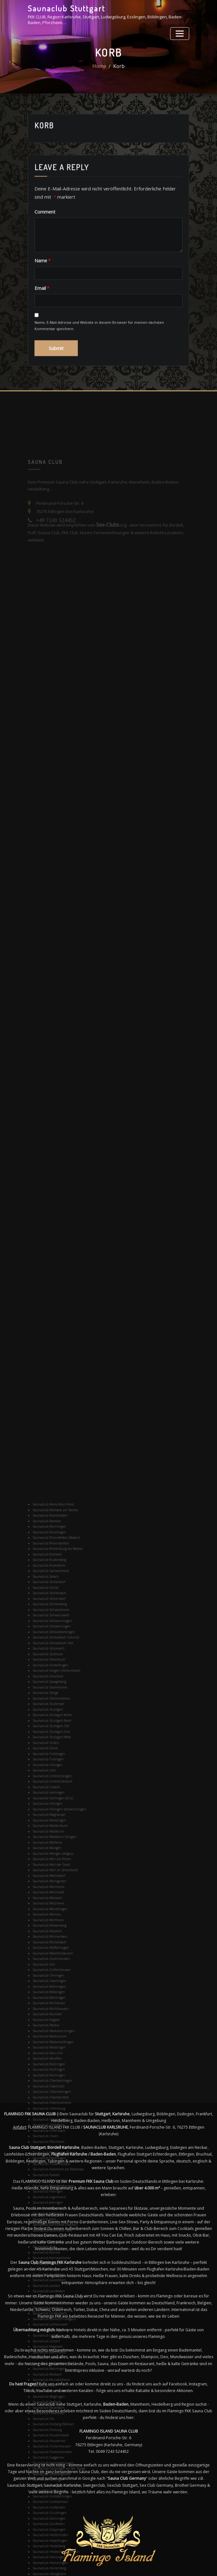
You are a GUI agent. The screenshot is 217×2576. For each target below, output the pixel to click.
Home (100, 73)
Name (41, 300)
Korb (117, 73)
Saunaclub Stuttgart (62, 7)
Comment (43, 252)
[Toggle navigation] (181, 30)
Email (40, 326)
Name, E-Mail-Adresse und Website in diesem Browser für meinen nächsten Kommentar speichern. (98, 362)
